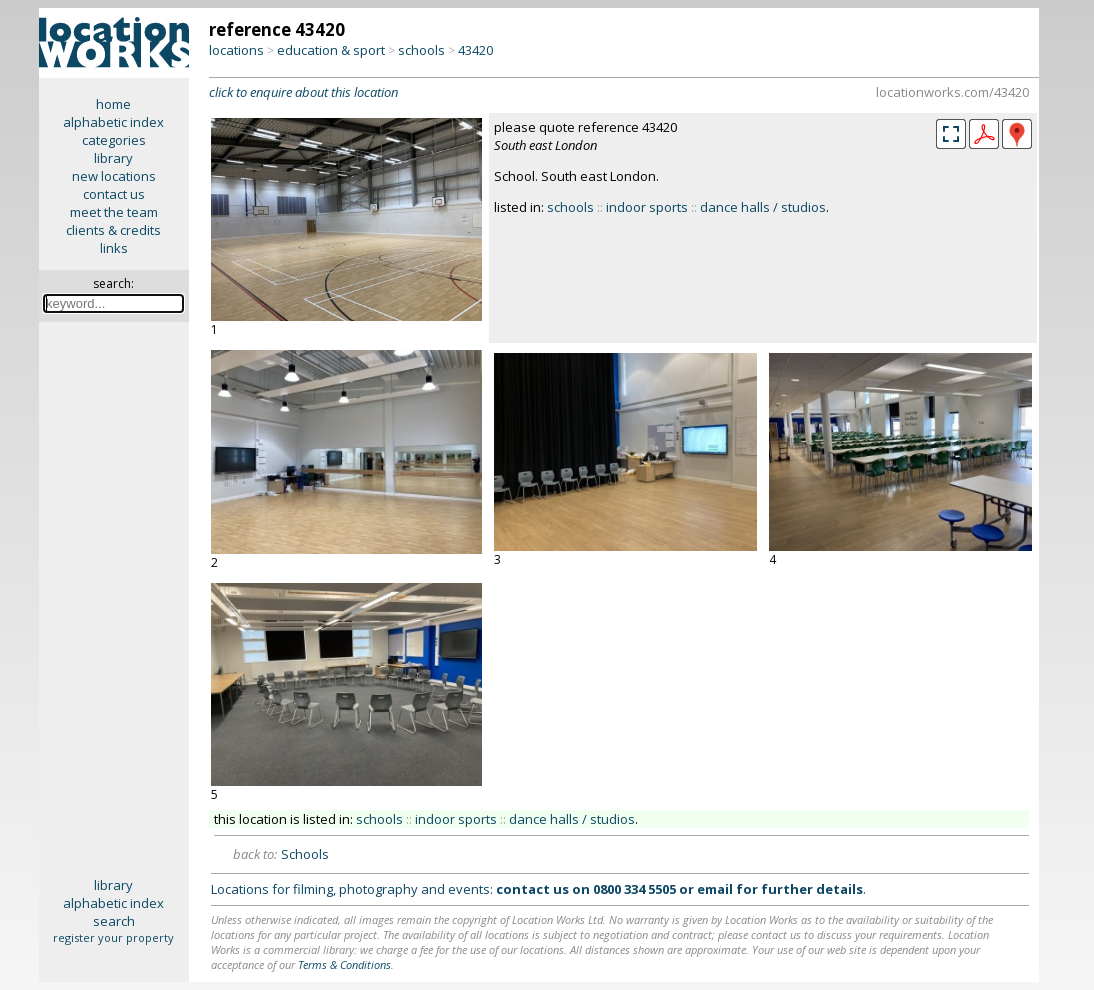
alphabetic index (113, 122)
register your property (113, 937)
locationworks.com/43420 (952, 92)
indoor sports (647, 207)
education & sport (331, 50)
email (715, 889)
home (113, 104)
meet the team (114, 212)
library (113, 158)
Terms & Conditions (344, 964)
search (114, 921)
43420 (475, 50)
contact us (114, 194)
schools (421, 50)
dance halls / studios (763, 207)
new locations (114, 176)
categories (114, 140)
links (114, 248)
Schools (305, 854)
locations (236, 50)
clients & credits (113, 230)
